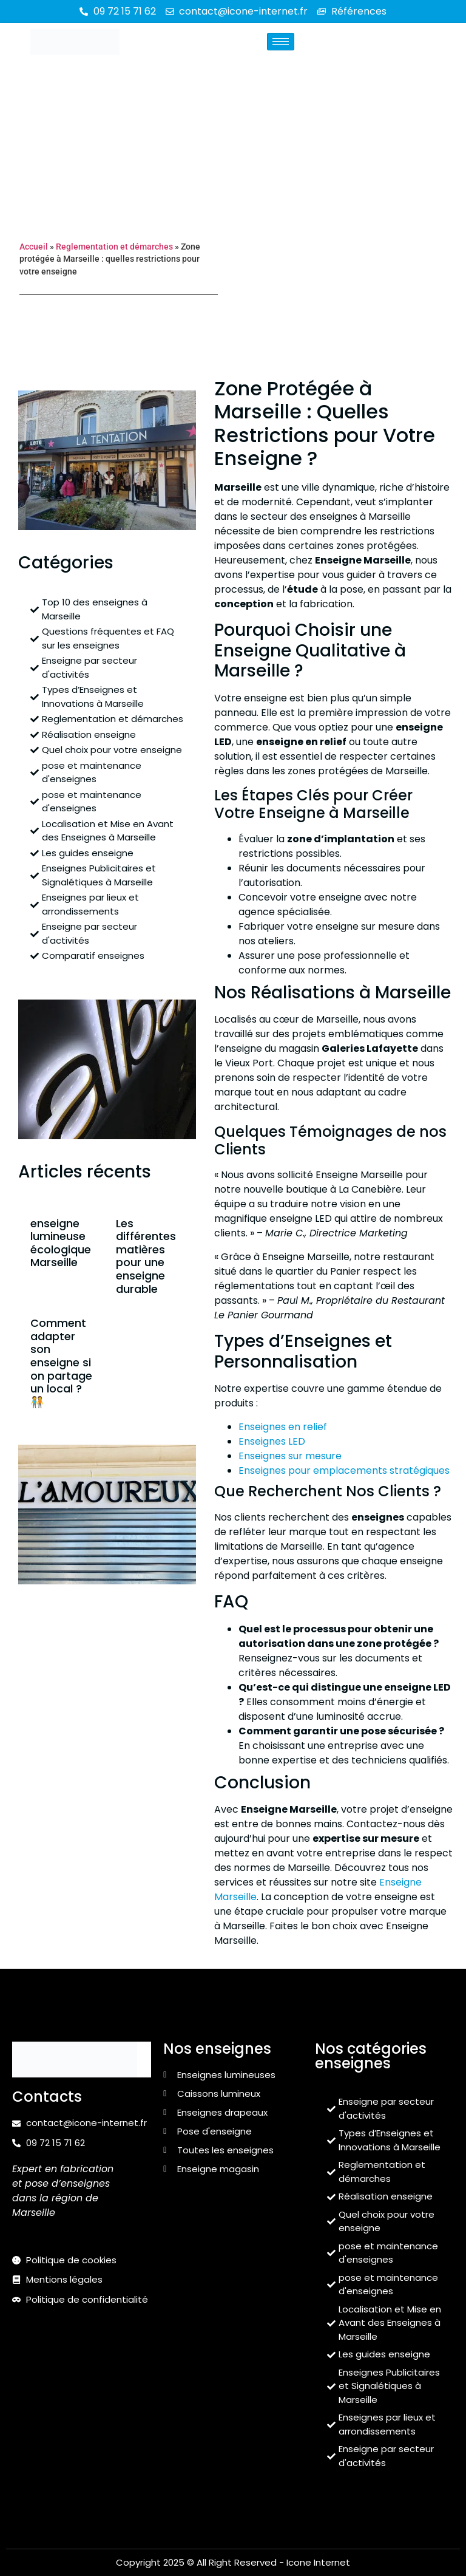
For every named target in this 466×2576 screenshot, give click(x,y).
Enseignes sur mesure (290, 1456)
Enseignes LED (271, 1441)
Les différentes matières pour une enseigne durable (146, 1256)
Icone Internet (318, 2562)
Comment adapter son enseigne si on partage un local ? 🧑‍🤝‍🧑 (61, 1362)
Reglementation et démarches (114, 246)
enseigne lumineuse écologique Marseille (60, 1243)
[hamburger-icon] (280, 41)
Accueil (33, 246)
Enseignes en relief (282, 1427)
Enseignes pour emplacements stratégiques (344, 1470)
